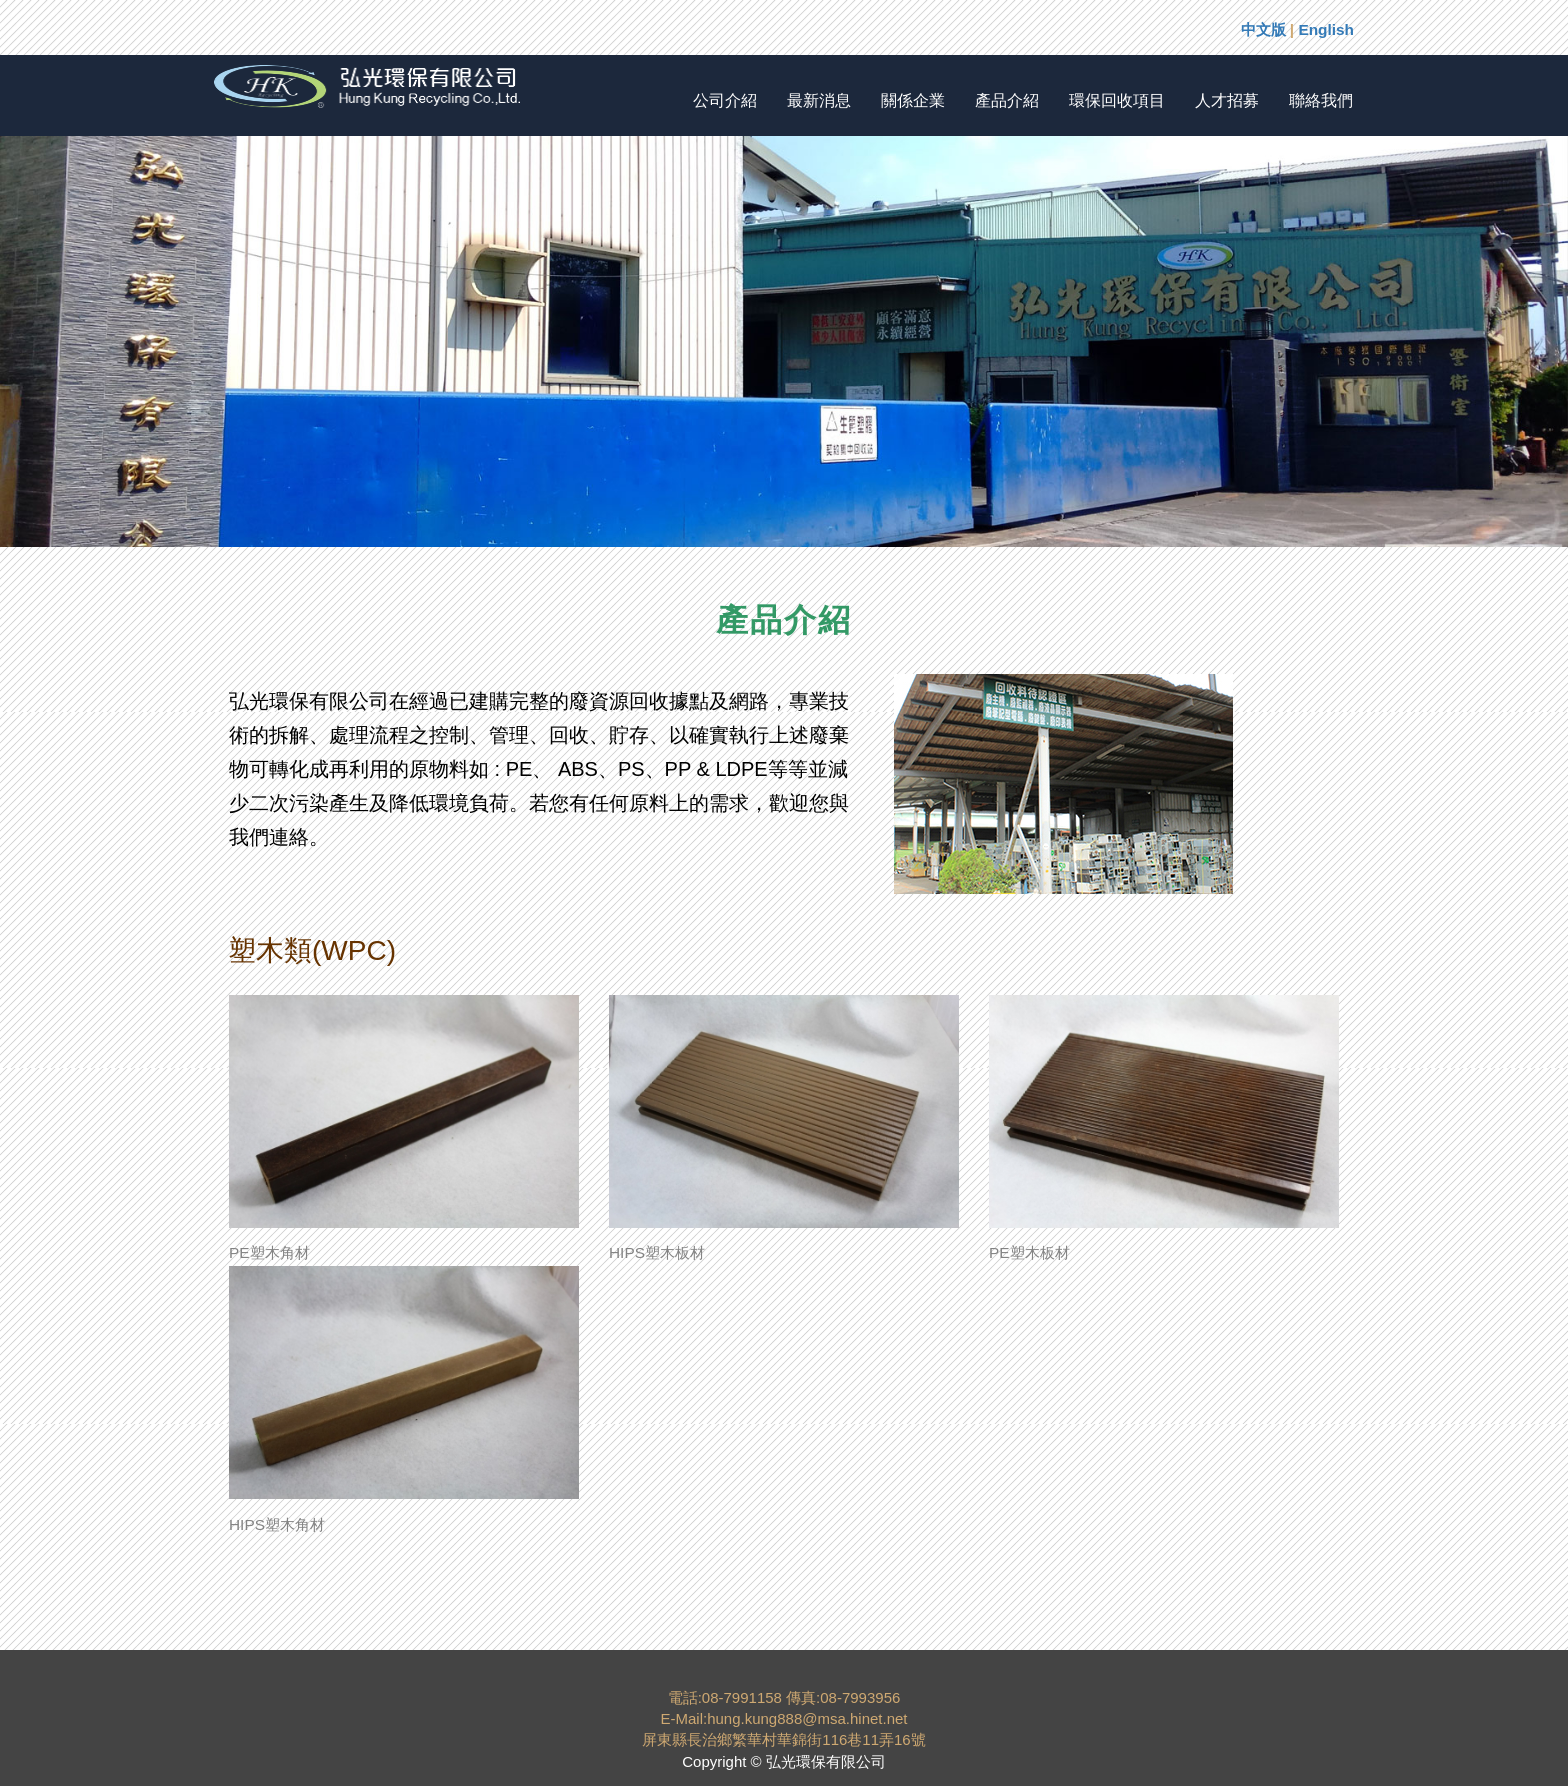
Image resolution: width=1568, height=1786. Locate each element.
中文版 (1263, 29)
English (1326, 29)
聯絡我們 (1321, 100)
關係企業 (913, 100)
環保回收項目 (1117, 100)
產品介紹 (1007, 100)
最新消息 (819, 100)
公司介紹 (725, 100)
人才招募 (1227, 100)
